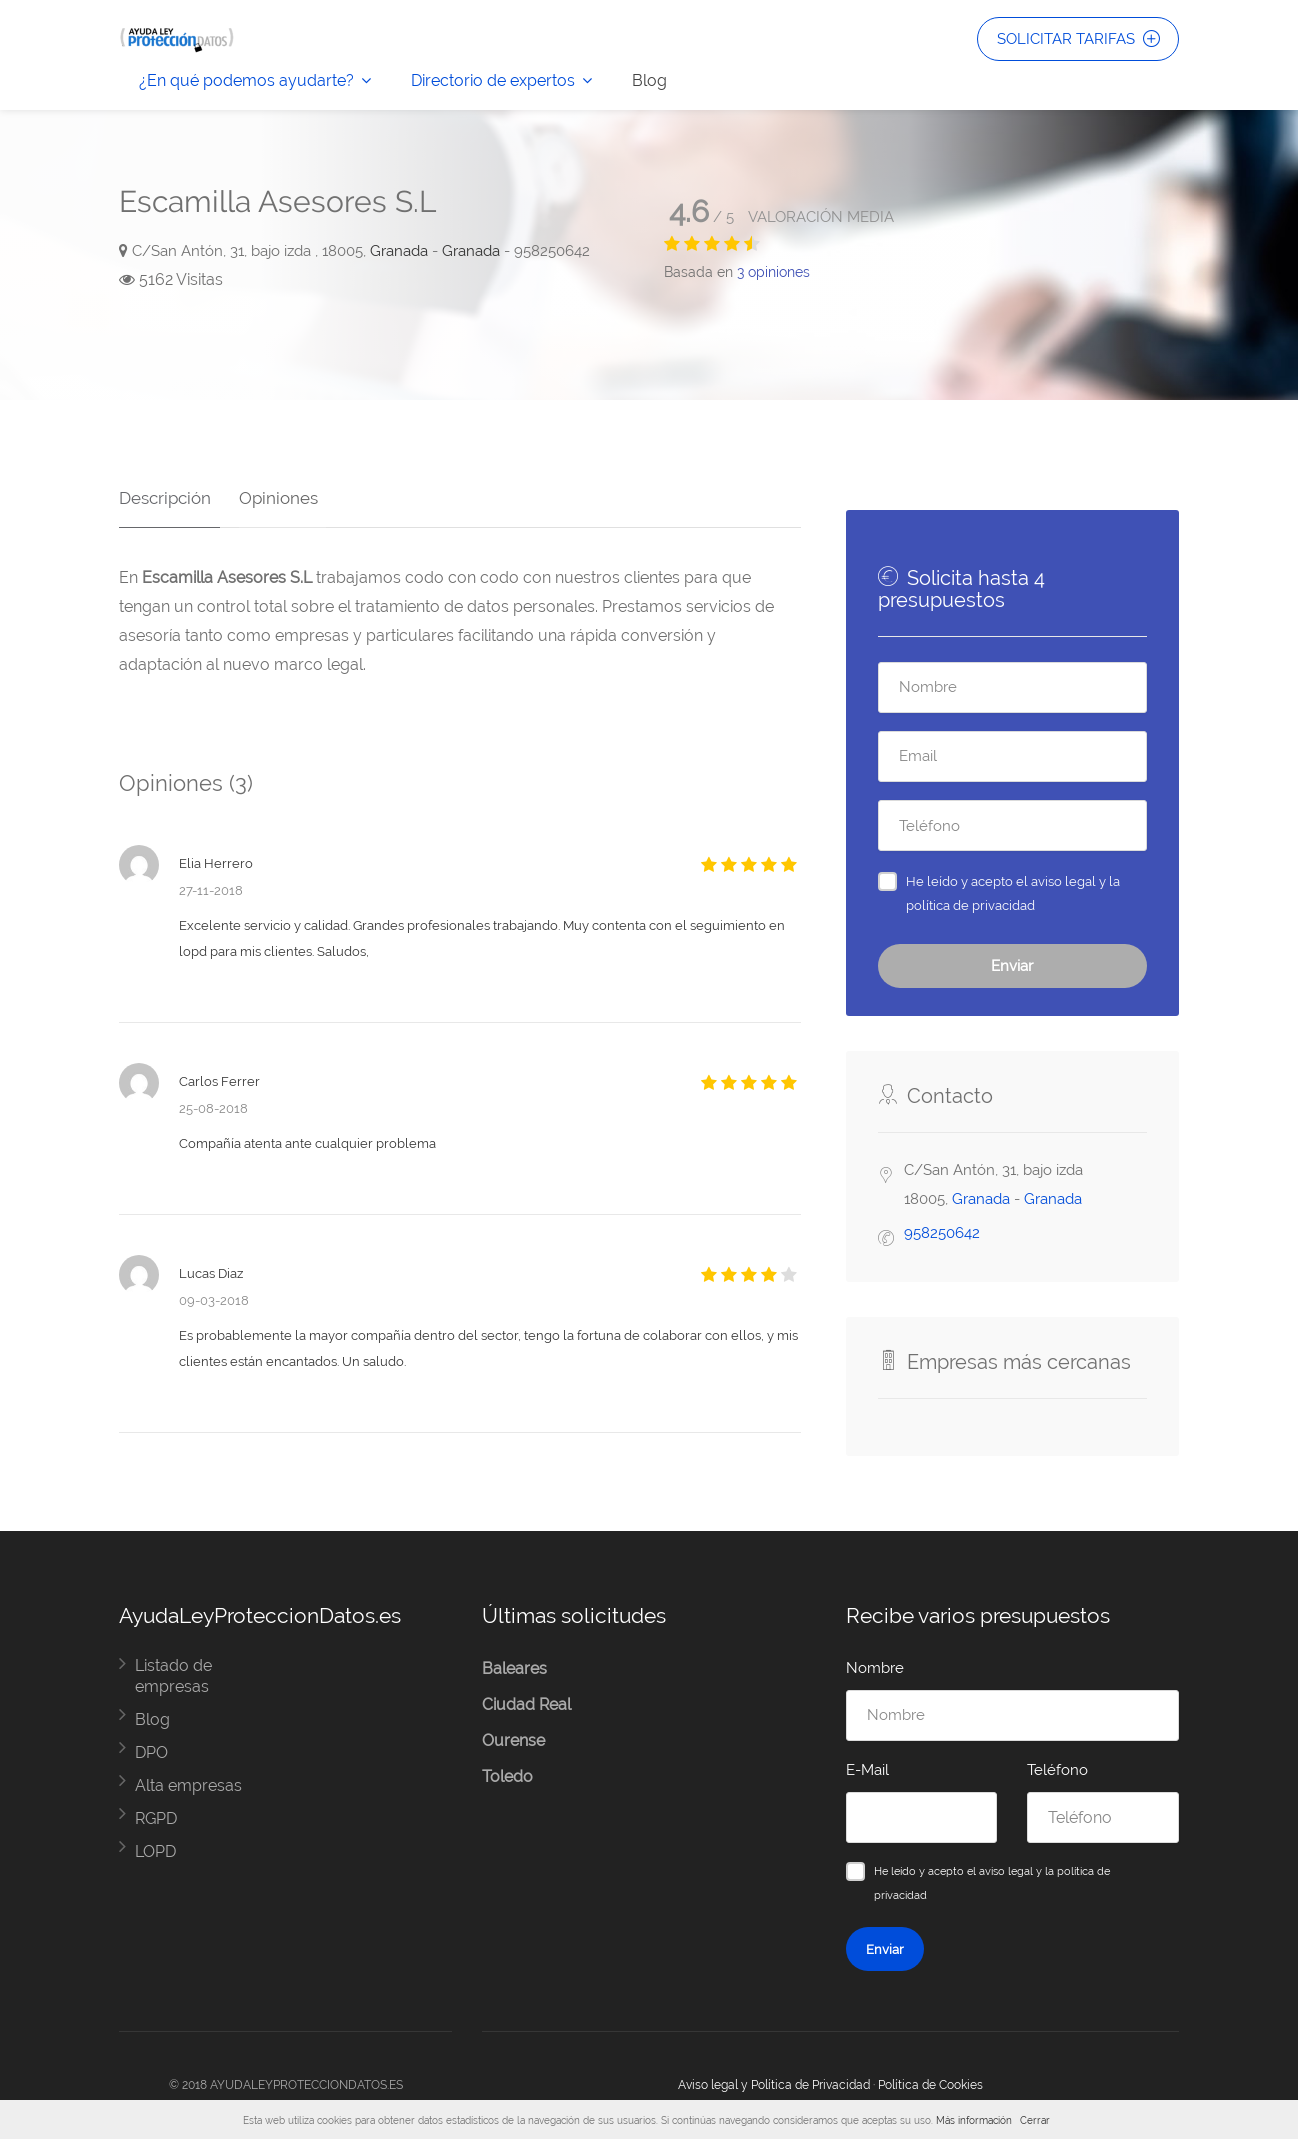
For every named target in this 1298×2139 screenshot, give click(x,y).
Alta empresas (188, 1785)
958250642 (942, 1233)
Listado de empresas (173, 1676)
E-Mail (867, 1770)
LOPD (155, 1851)
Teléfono (1057, 1770)
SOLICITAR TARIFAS (1075, 40)
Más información (974, 2120)
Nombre (875, 1668)
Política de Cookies (930, 2085)
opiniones (773, 272)
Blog (649, 80)
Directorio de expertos (493, 80)
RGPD (156, 1818)
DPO (151, 1752)
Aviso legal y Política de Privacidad (774, 2085)
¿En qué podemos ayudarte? (246, 80)
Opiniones (269, 489)
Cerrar (1035, 2120)
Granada (399, 251)
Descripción (165, 489)
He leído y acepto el (1013, 893)
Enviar (1012, 966)
